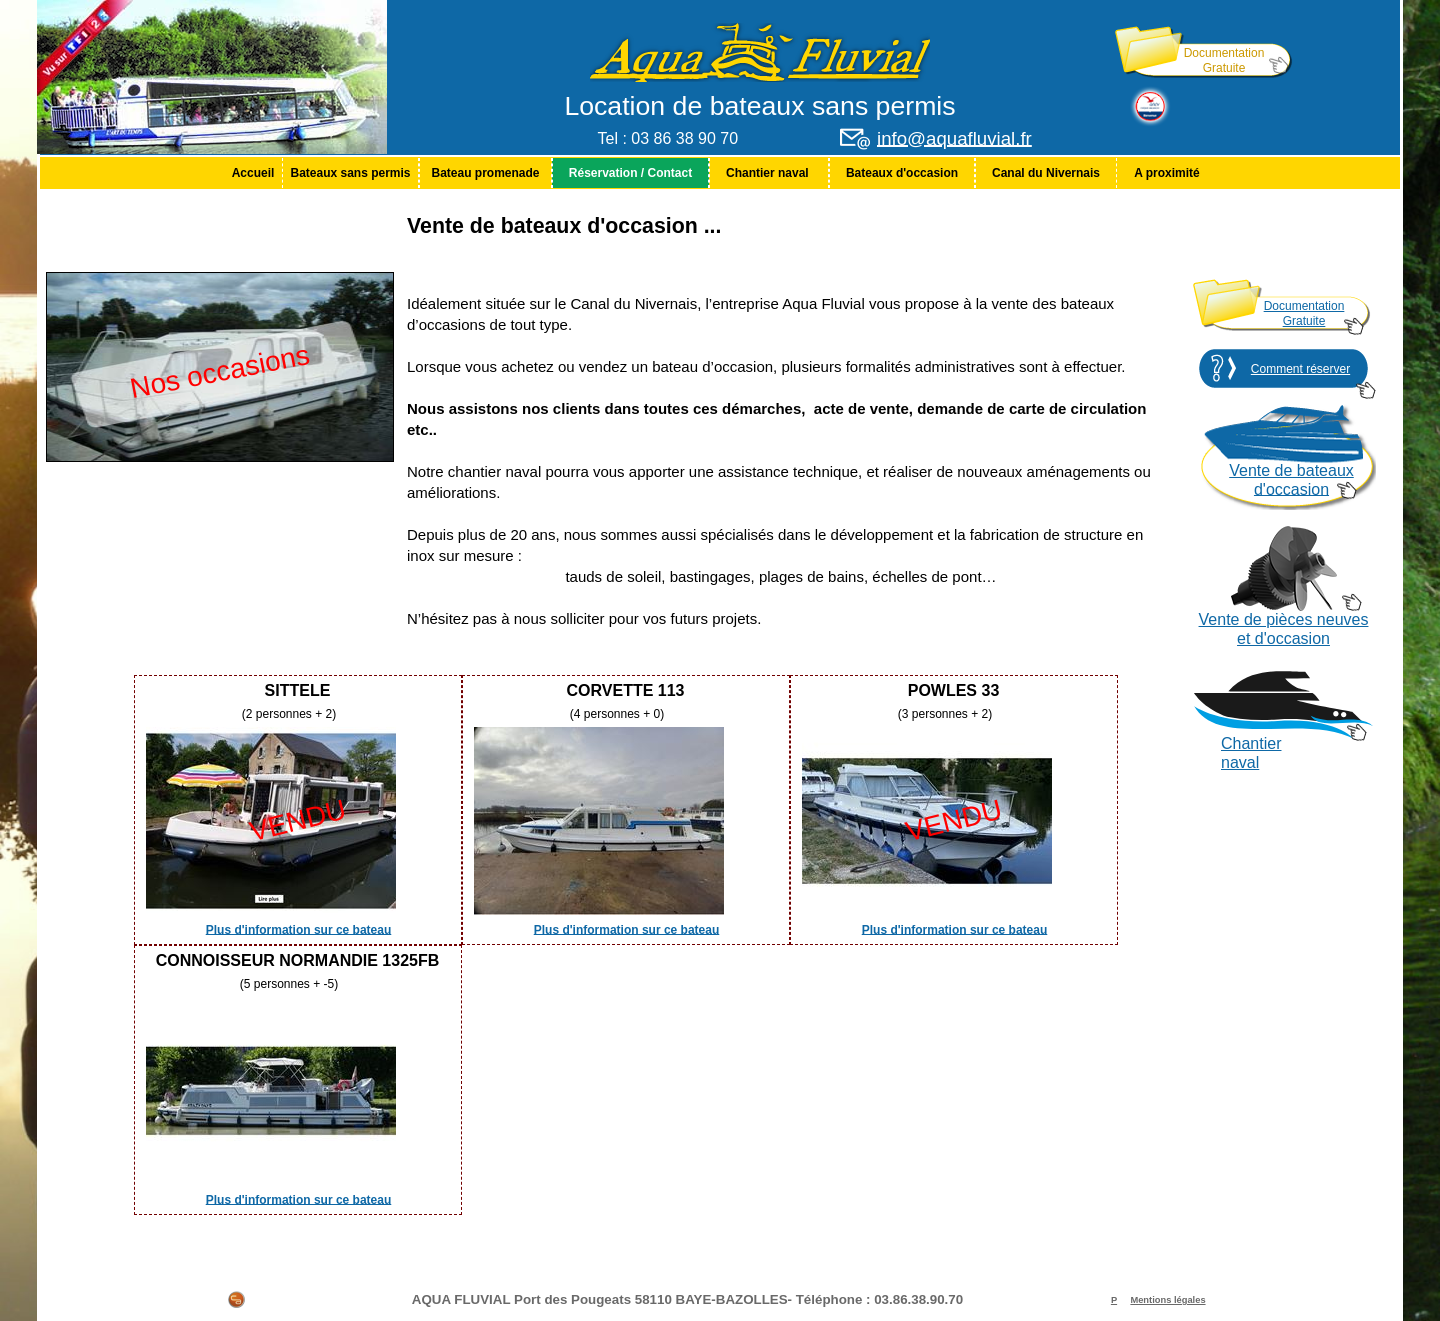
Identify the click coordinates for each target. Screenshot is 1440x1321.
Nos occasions (220, 371)
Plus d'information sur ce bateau (299, 929)
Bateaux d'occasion (902, 173)
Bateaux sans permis (350, 173)
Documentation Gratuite (1224, 60)
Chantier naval (769, 173)
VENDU (298, 821)
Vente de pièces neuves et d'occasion (1284, 629)
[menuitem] (253, 173)
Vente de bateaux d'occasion (1291, 480)
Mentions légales (1167, 1300)
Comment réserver (1300, 369)
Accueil (253, 173)
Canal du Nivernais (1046, 173)
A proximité (1167, 173)
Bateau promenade (485, 173)
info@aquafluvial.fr (954, 138)
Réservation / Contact (630, 173)
